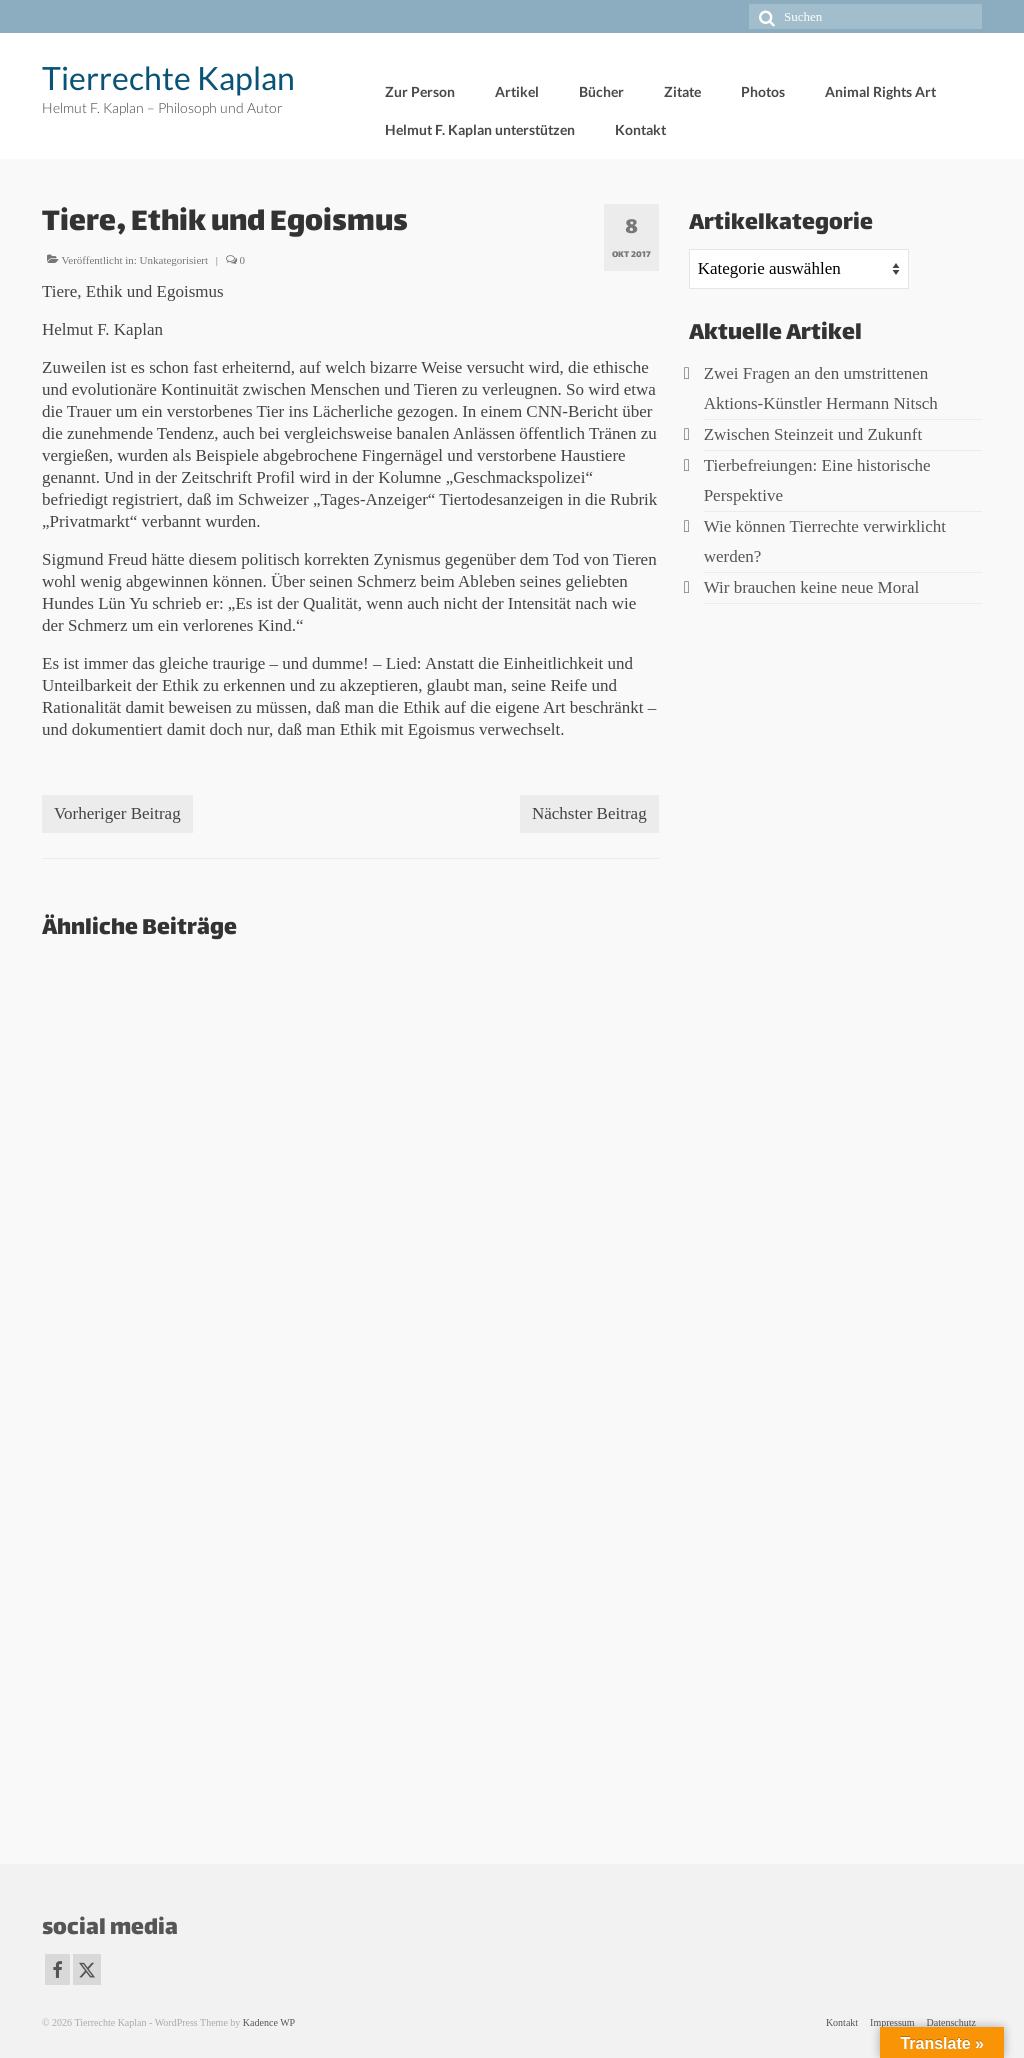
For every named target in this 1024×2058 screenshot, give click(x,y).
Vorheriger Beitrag (117, 813)
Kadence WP (269, 2022)
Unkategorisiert (174, 260)
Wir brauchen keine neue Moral (812, 587)
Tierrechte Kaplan (168, 77)
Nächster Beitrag (589, 813)
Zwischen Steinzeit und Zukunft (813, 434)
